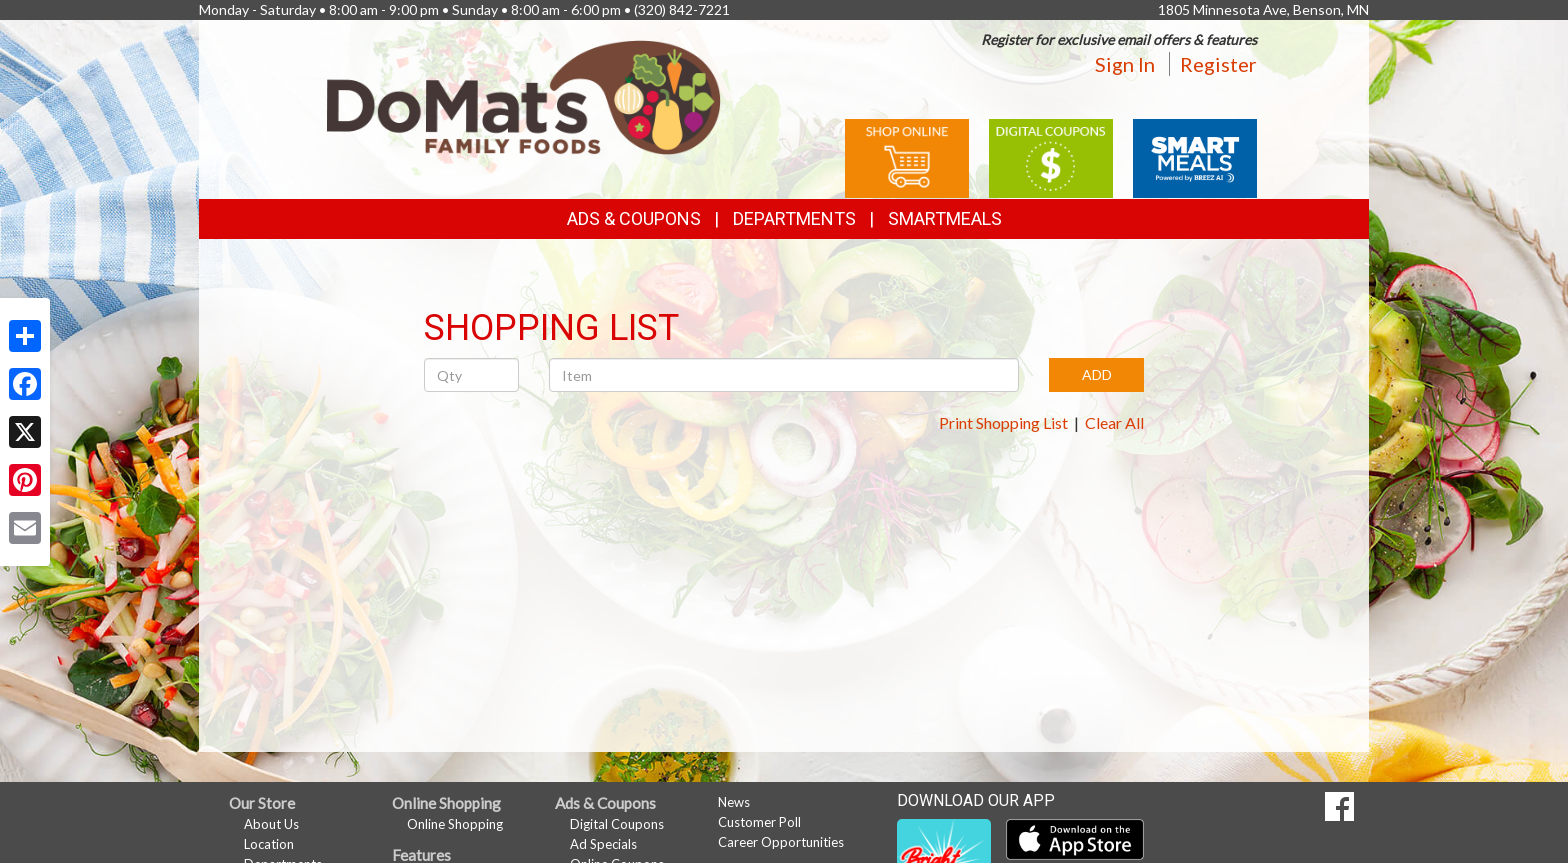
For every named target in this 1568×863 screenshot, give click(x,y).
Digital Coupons (617, 824)
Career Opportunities (781, 842)
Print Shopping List (1003, 422)
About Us (271, 824)
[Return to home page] (524, 95)
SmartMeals (945, 218)
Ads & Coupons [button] (634, 218)
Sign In (1125, 64)
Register (1218, 64)
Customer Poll (759, 822)
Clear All (1114, 422)
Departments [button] (794, 218)
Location (269, 844)
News (734, 802)
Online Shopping (455, 824)
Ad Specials (603, 844)
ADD (1097, 374)
